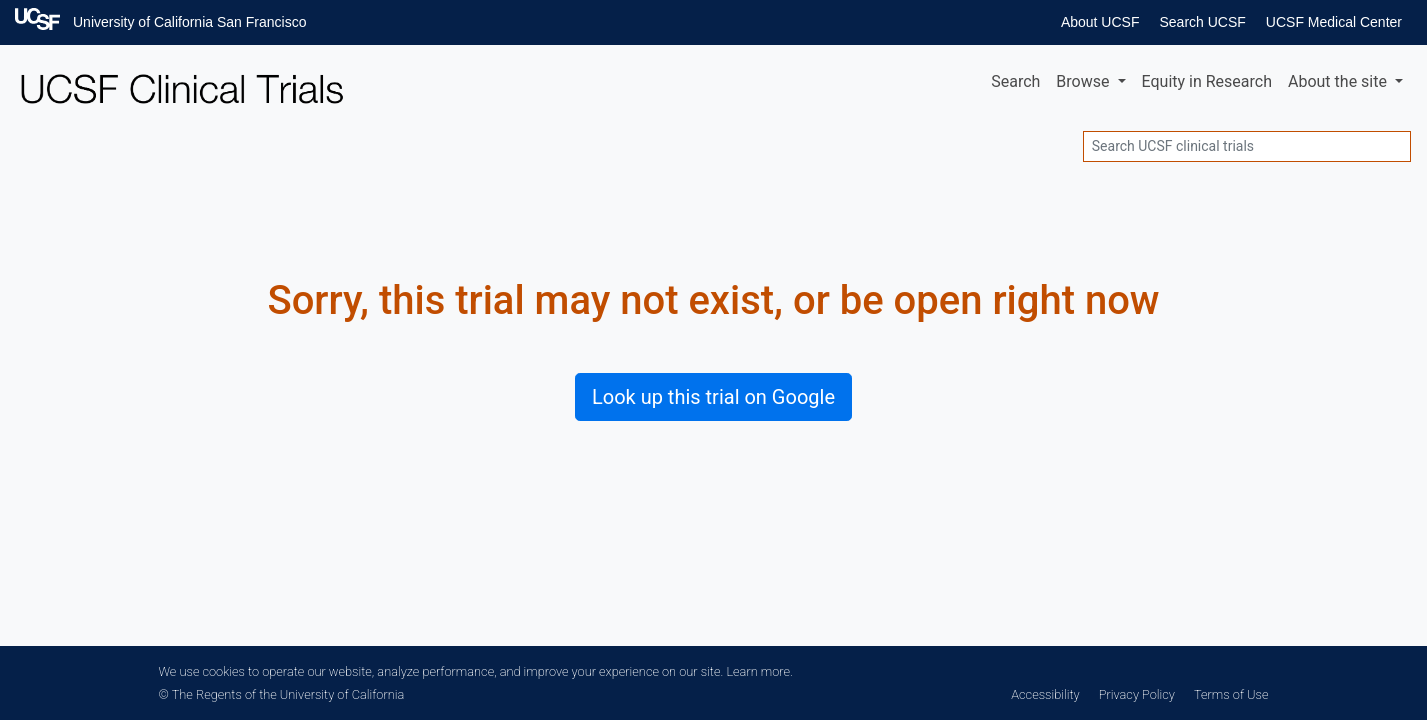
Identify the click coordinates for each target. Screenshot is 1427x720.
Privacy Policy (1137, 694)
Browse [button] (1084, 81)
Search (1015, 81)
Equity (1207, 81)
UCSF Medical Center (1334, 22)
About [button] (1339, 81)
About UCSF (1100, 22)
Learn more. (759, 671)
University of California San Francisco (189, 22)
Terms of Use (1231, 694)
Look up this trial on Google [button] (713, 397)
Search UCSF (1202, 22)
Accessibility (1045, 694)
